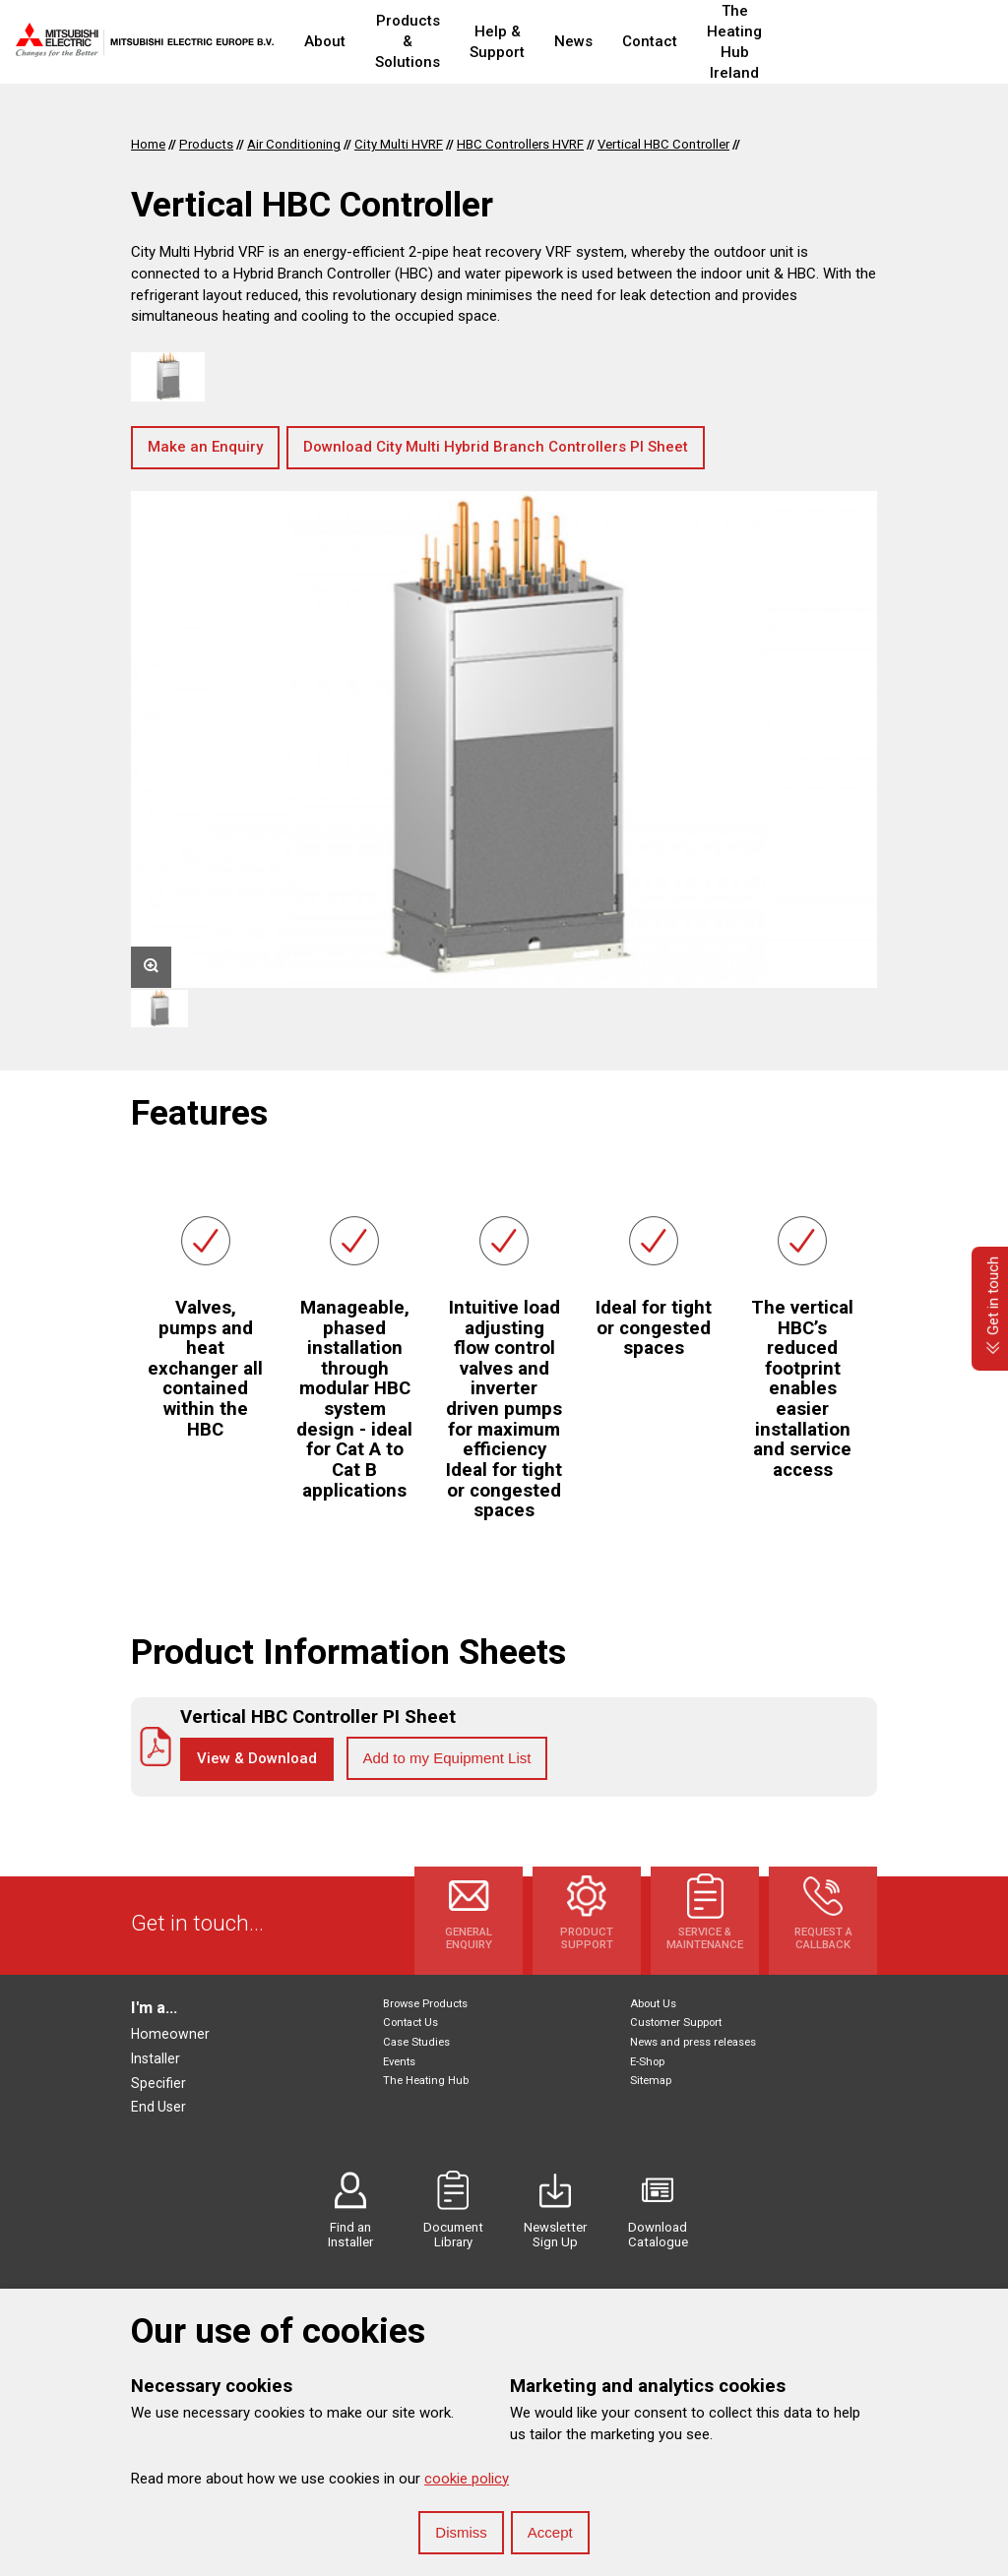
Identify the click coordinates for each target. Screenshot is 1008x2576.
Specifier (158, 2083)
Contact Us (410, 2022)
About (325, 41)
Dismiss (461, 2532)
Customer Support (676, 2022)
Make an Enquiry (205, 447)
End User (158, 2107)
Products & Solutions (432, 42)
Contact (721, 41)
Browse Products (425, 2003)
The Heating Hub (426, 2080)
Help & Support (557, 42)
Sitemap (650, 2080)
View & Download (257, 1758)
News (645, 41)
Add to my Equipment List (447, 1757)
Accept (550, 2532)
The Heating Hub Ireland (845, 42)
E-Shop (647, 2061)
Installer (155, 2058)
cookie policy (466, 2478)
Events (399, 2061)
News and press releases (693, 2042)
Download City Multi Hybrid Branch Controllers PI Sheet (495, 447)
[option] (504, 739)
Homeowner (170, 2034)
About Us (653, 2003)
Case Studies (416, 2042)
